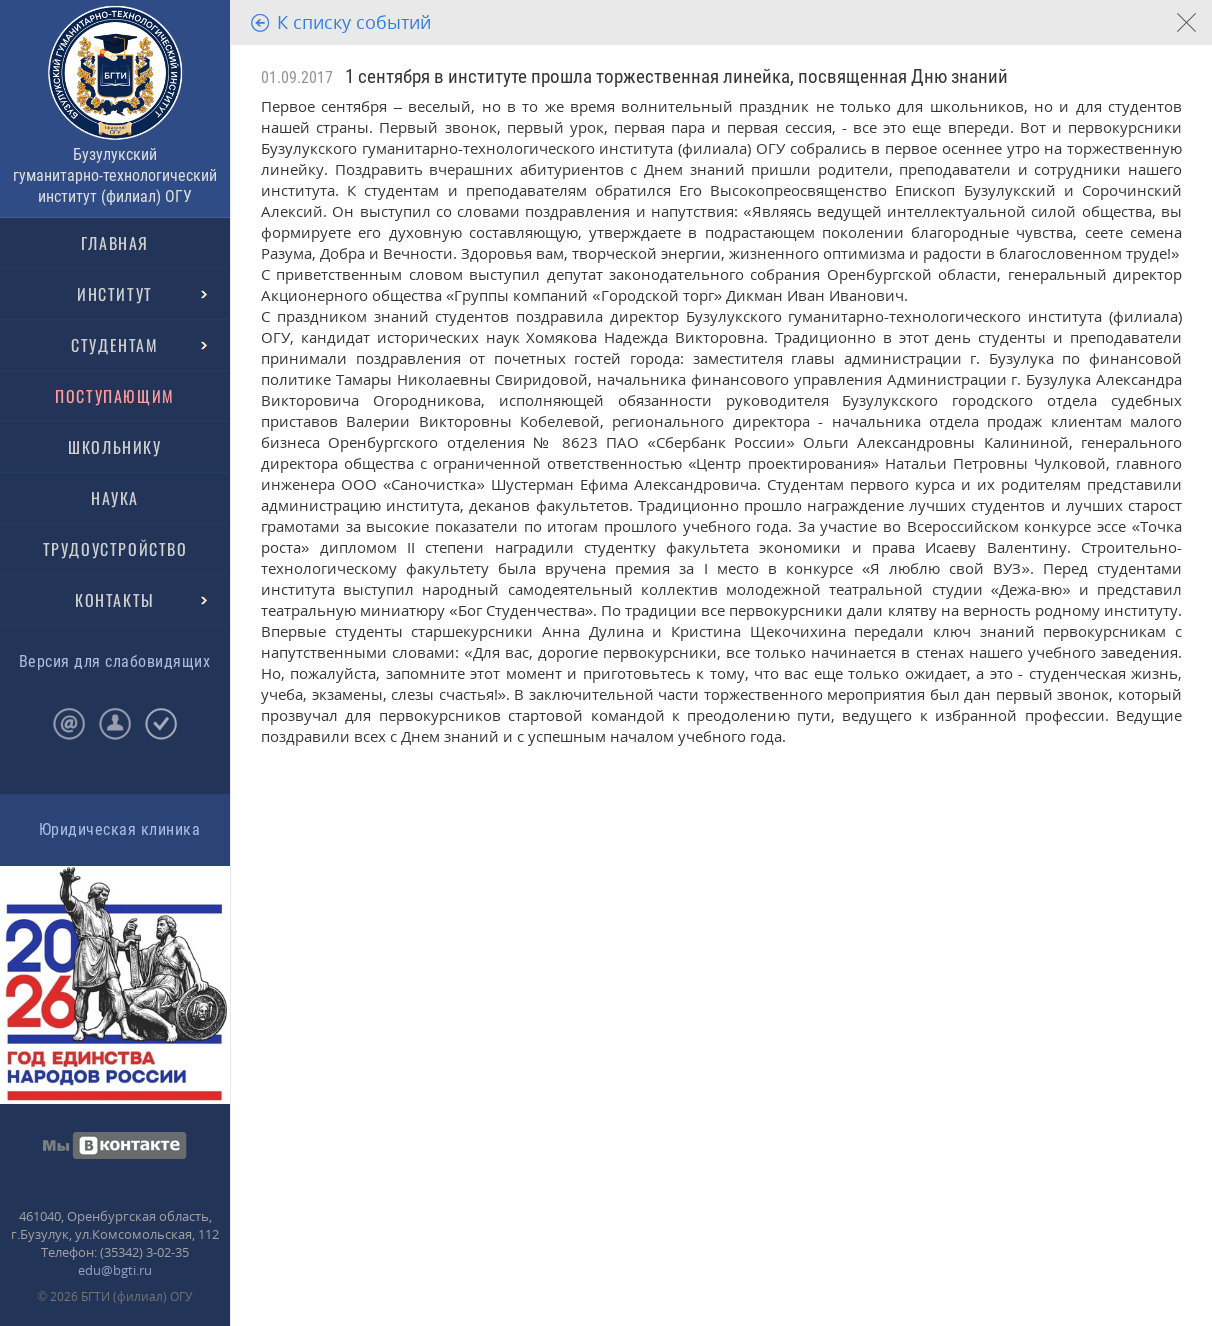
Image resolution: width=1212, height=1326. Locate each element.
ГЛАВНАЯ (115, 243)
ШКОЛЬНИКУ (114, 447)
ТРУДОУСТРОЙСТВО (115, 549)
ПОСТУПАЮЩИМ (115, 396)
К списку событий (354, 22)
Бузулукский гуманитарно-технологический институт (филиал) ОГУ (115, 175)
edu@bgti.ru (115, 1270)
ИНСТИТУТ (115, 294)
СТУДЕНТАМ (114, 345)
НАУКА (115, 498)
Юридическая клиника (119, 829)
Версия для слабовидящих (114, 661)
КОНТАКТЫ (115, 600)
